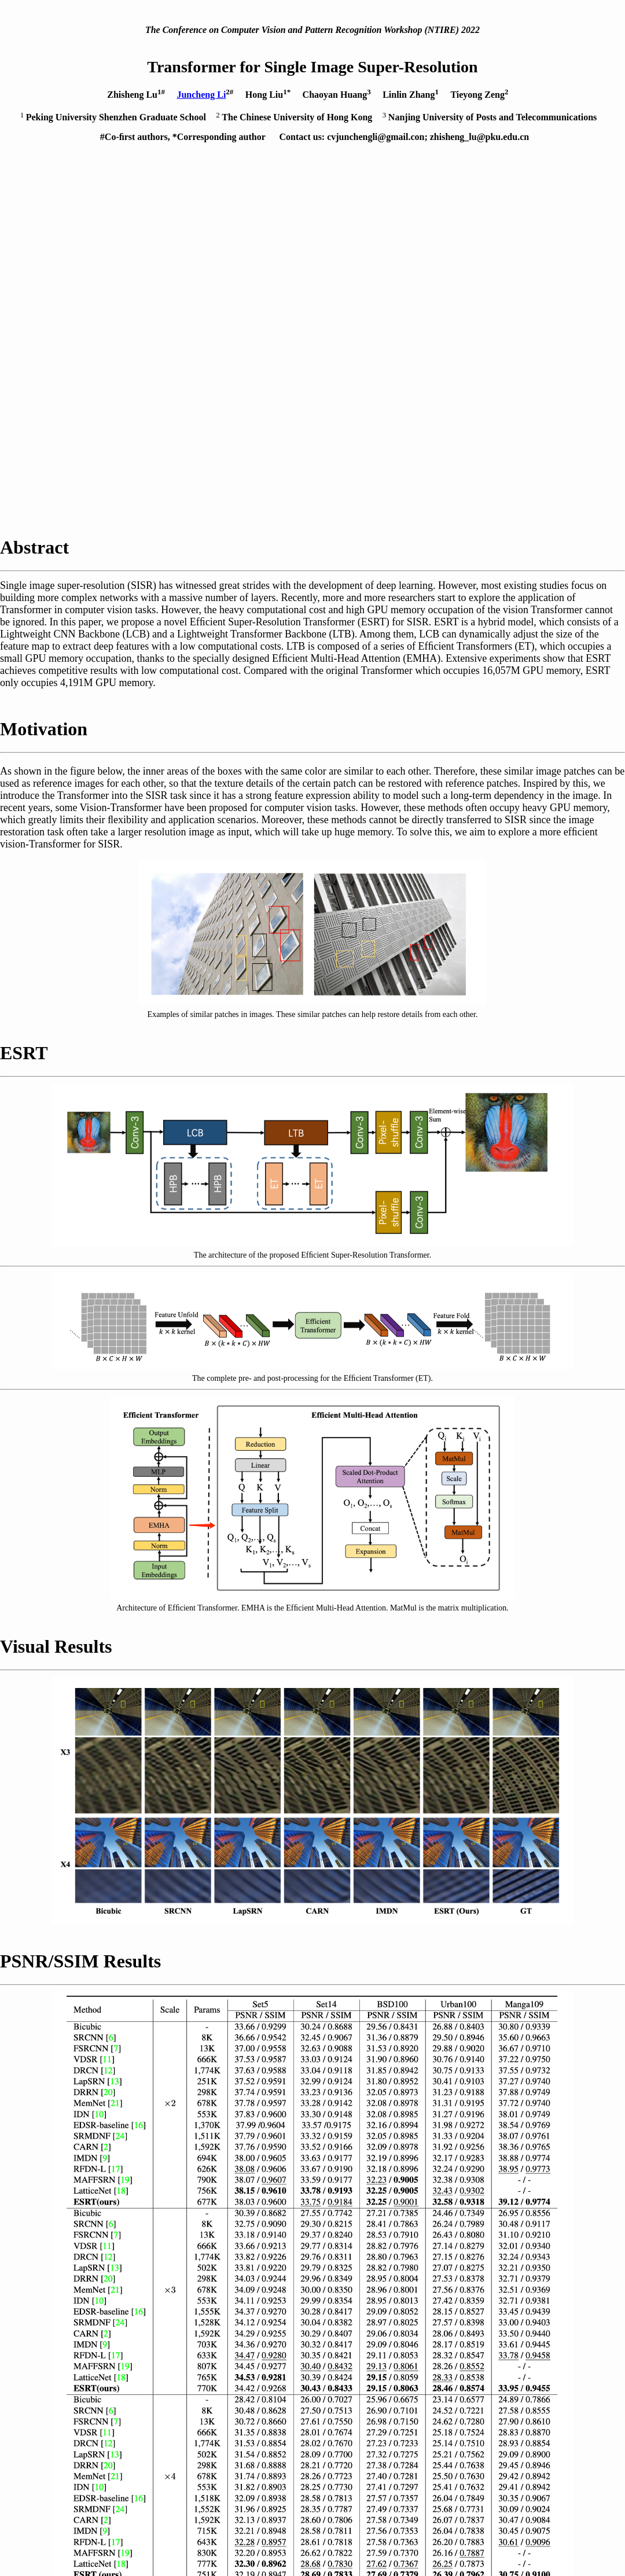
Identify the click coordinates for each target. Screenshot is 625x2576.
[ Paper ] (87, 2323)
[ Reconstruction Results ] (123, 2366)
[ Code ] (86, 2352)
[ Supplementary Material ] (125, 2337)
